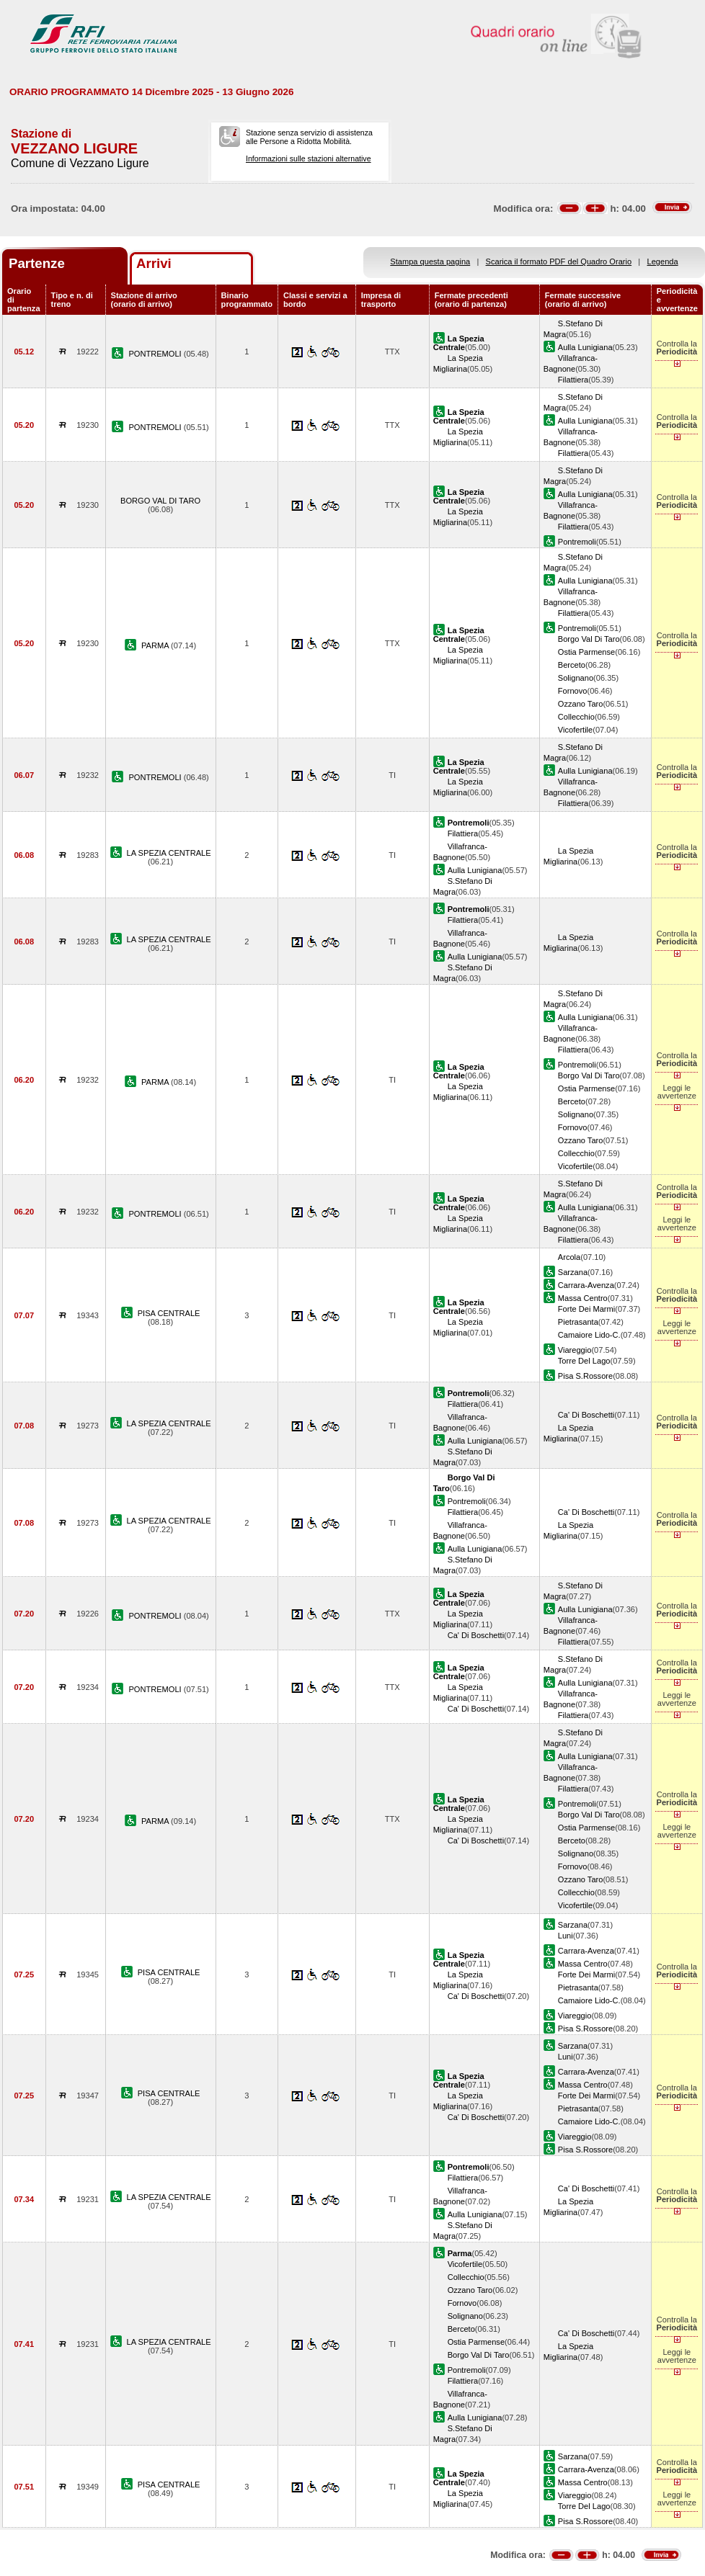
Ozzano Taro (580, 703)
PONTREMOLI (155, 353)
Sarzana (573, 1272)
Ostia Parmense (586, 652)
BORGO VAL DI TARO (160, 500)
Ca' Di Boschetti (586, 1414)
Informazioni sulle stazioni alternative (308, 158)
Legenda (662, 261)
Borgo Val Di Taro (589, 639)
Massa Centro (583, 1298)
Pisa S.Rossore (585, 1376)
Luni (565, 1935)
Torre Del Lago (584, 1360)
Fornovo (573, 691)
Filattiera (573, 379)
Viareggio (575, 1350)
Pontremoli (577, 541)
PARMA (156, 645)
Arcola (569, 1257)
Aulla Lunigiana (585, 347)
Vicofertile (575, 729)
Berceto (571, 665)
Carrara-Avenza (586, 1285)
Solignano (575, 678)
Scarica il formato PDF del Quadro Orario (559, 261)
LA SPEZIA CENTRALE (169, 853)
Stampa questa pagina (430, 261)
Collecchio (576, 716)
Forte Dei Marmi (586, 1309)
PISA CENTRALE (169, 1313)
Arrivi (154, 263)
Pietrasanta (578, 1322)
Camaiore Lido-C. (589, 1335)
